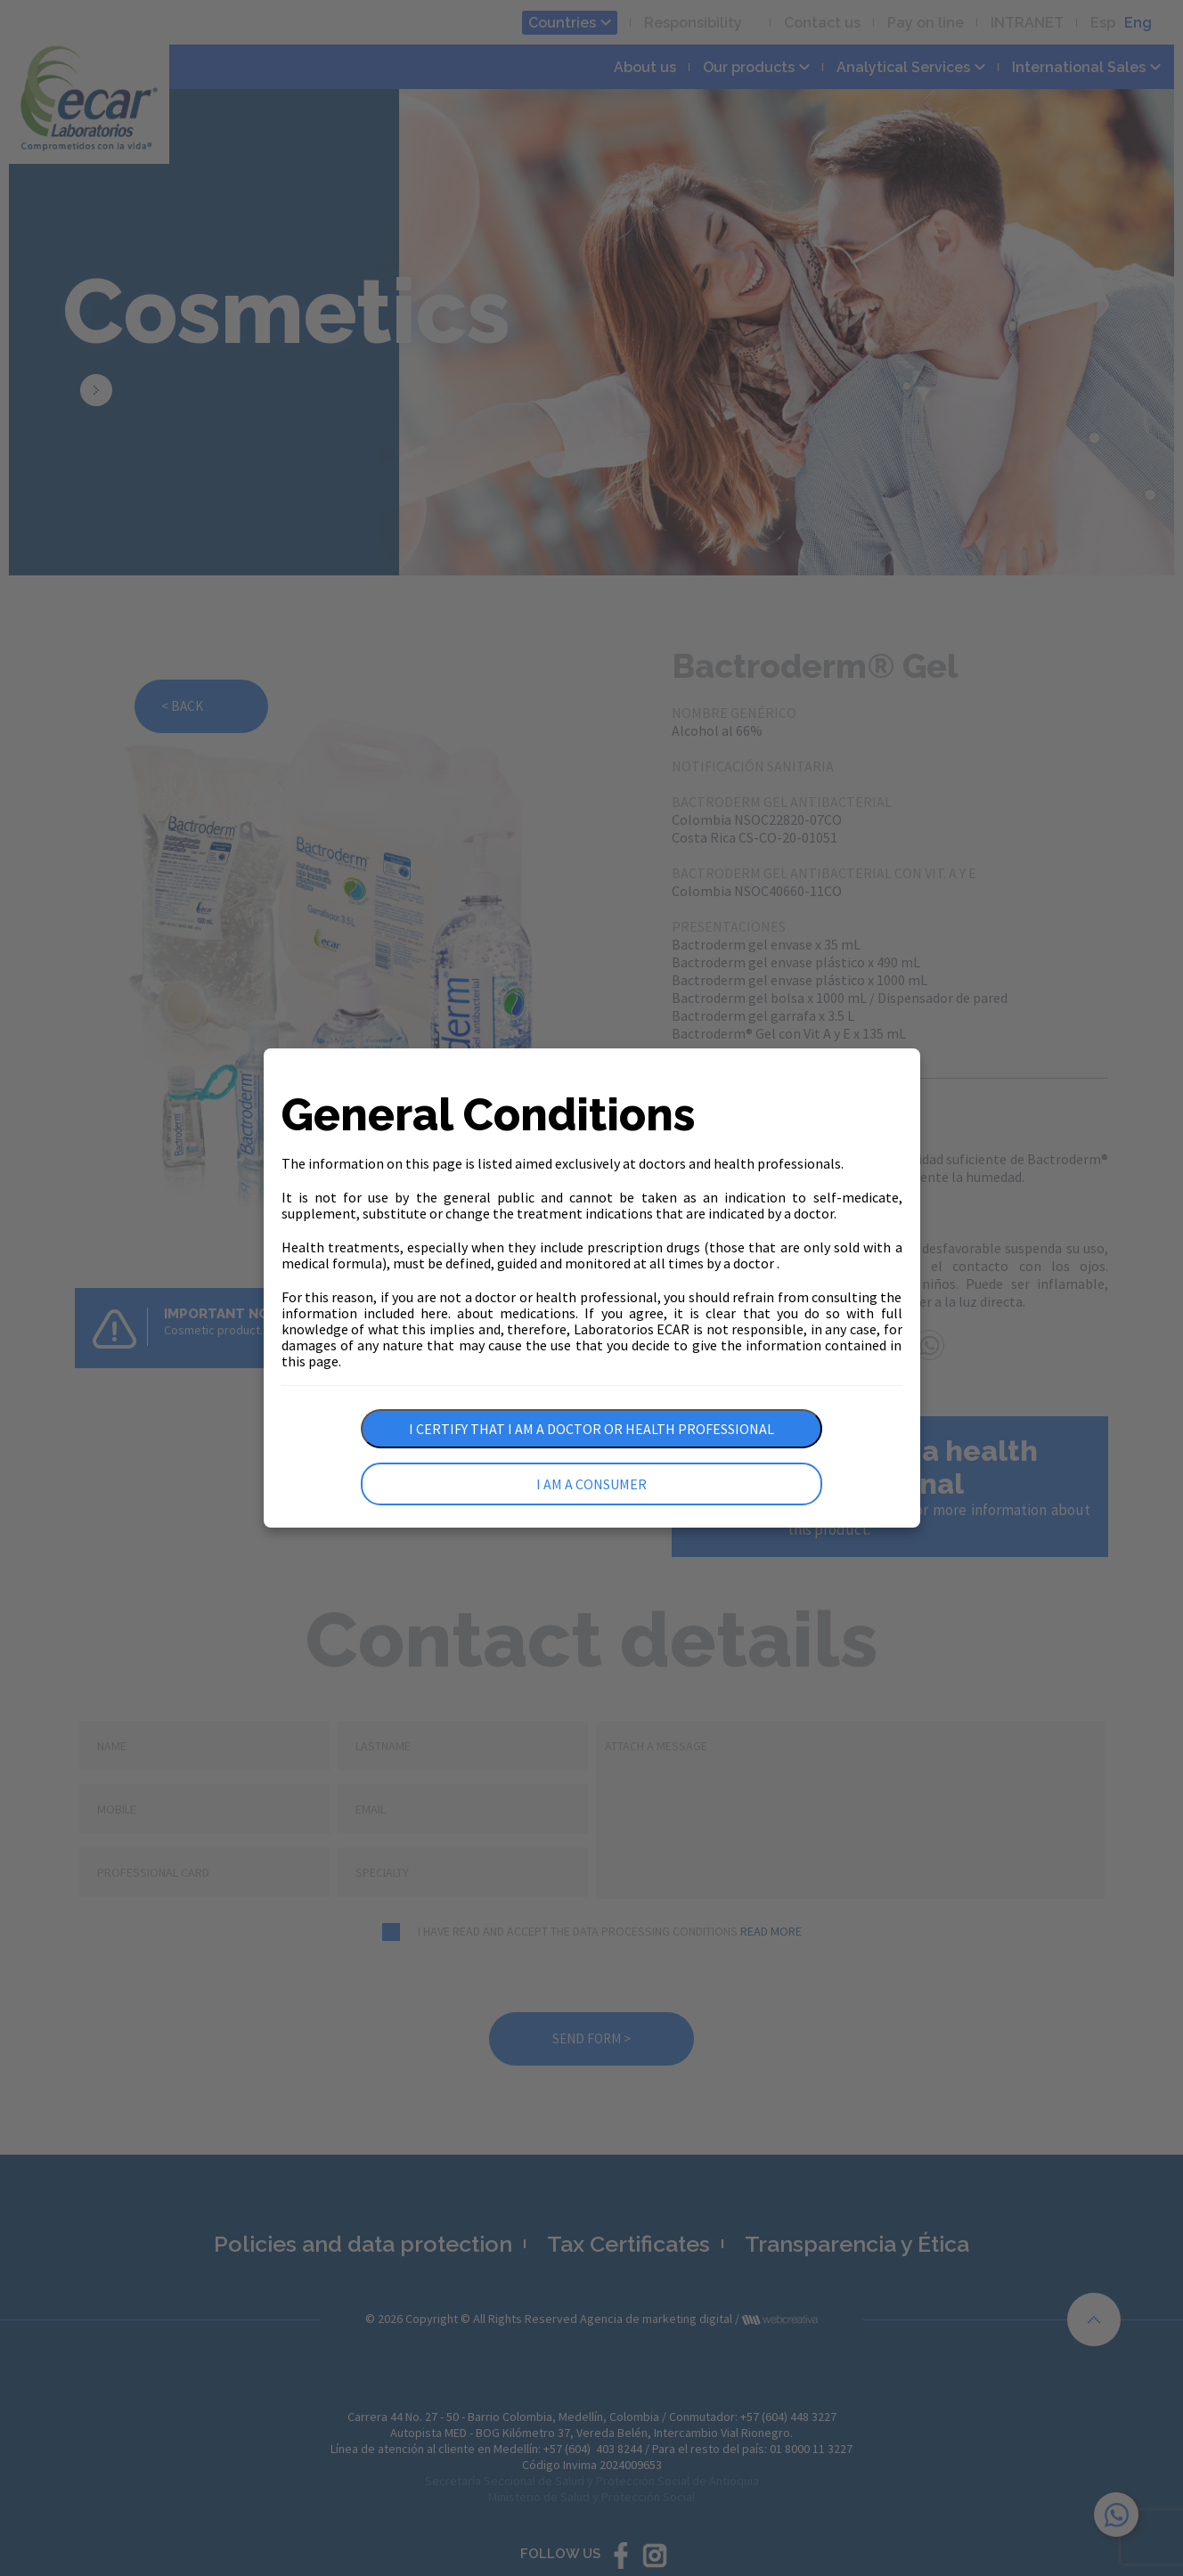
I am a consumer (591, 1484)
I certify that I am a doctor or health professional (591, 1429)
